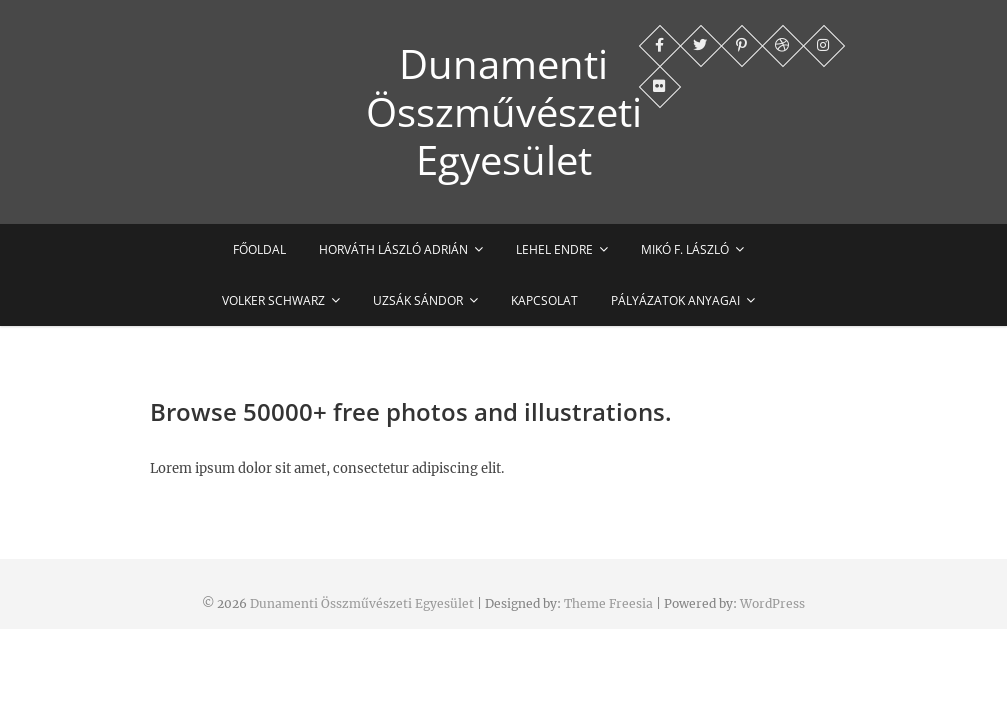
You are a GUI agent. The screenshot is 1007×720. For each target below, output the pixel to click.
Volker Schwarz (273, 300)
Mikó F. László (685, 249)
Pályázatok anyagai (675, 300)
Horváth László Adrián (393, 249)
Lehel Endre (554, 249)
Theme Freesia (608, 603)
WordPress (772, 603)
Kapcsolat (544, 300)
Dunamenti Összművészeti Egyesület (504, 112)
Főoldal (259, 249)
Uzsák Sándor (418, 300)
